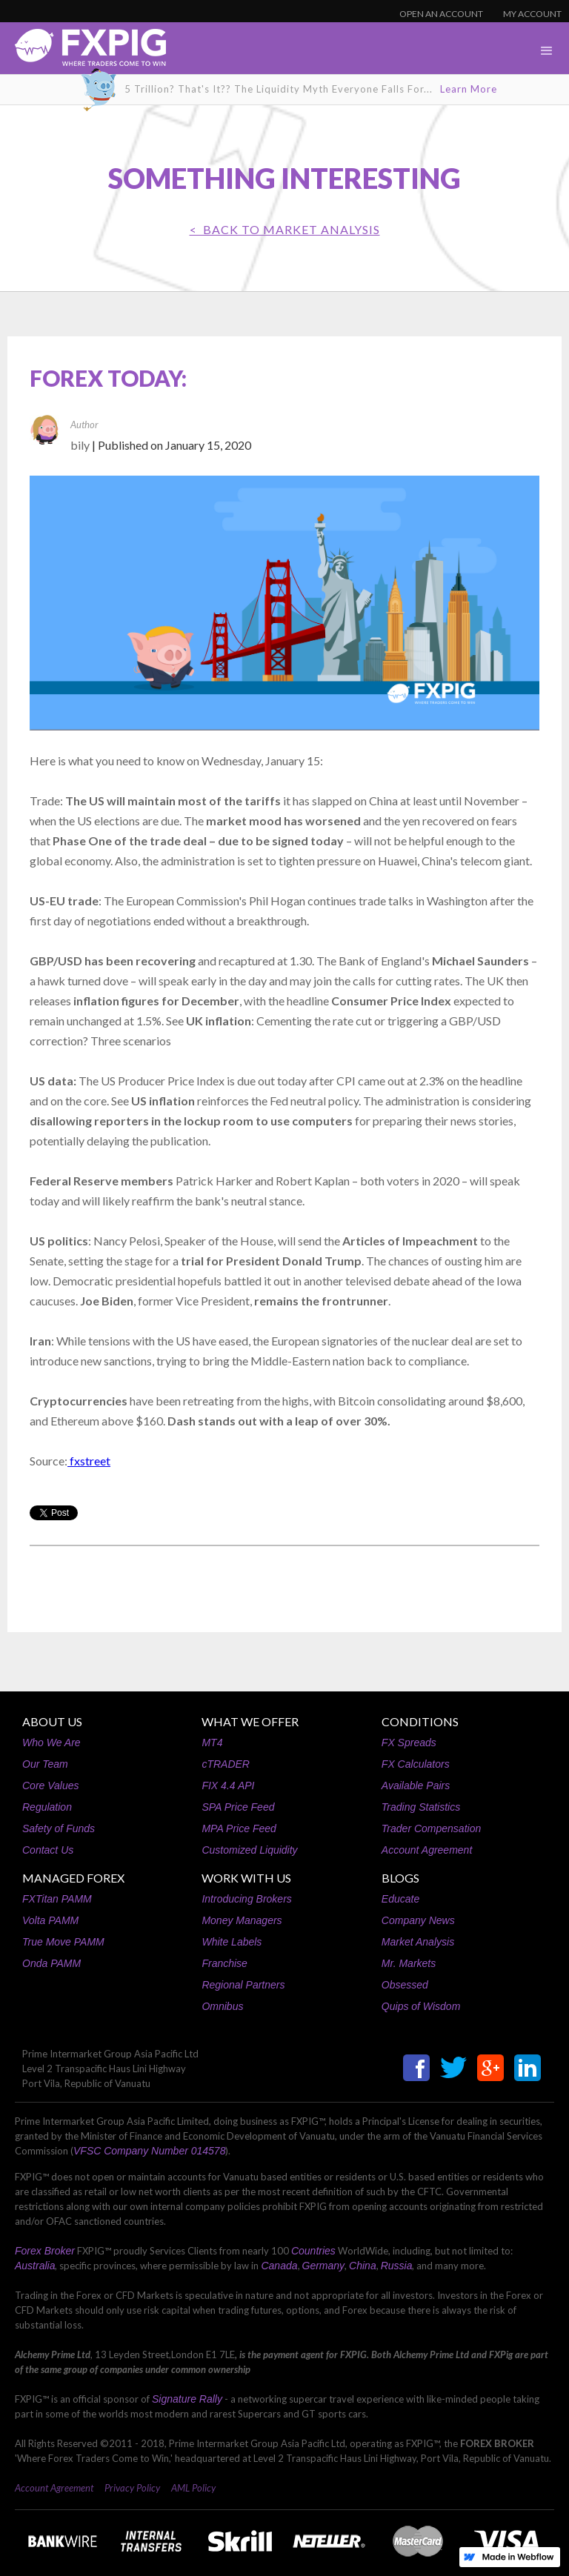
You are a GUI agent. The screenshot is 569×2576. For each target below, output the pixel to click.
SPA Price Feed (238, 1807)
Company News (418, 1920)
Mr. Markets (409, 1963)
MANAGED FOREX (73, 1878)
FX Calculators (416, 1764)
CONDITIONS (420, 1721)
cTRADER (226, 1764)
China (362, 2266)
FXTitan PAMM (57, 1899)
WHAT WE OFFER (250, 1721)
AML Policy (193, 2488)
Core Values (50, 1785)
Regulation (47, 1807)
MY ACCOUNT (532, 13)
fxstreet (88, 1461)
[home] (83, 51)
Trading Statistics (421, 1807)
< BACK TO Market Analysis (285, 229)
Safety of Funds (58, 1828)
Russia (397, 2266)
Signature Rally (187, 2399)
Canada (279, 2266)
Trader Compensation (431, 1828)
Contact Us (47, 1850)
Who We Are (51, 1742)
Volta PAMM (50, 1920)
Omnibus (222, 2006)
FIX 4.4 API (228, 1785)
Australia (35, 2266)
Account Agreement (427, 1850)
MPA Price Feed (239, 1828)
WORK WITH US (246, 1878)
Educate (400, 1899)
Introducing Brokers (246, 1899)
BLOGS (400, 1878)
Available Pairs (416, 1785)
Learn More (468, 89)
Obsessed (405, 1985)
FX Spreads (409, 1742)
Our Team (45, 1764)
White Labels (232, 1942)
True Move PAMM (63, 1942)
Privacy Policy (132, 2488)
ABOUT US (52, 1721)
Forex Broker (45, 2251)
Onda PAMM (51, 1963)
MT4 (212, 1742)
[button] (547, 51)
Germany (323, 2266)
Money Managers (242, 1920)
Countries (313, 2251)
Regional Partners (243, 1985)
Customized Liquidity (249, 1850)
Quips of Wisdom (421, 2006)
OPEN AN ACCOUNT (441, 13)
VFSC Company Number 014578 (149, 2151)
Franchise (224, 1963)
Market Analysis (418, 1942)
